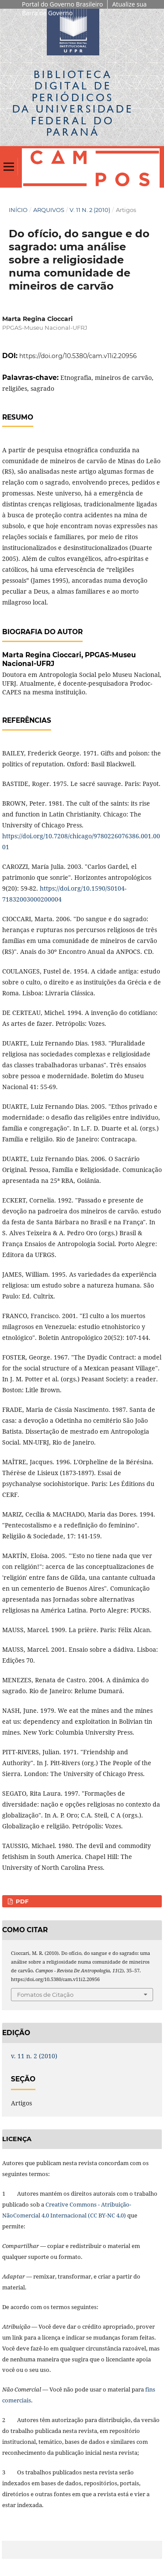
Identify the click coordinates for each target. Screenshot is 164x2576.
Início (18, 209)
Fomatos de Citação (45, 1994)
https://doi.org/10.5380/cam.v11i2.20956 (78, 356)
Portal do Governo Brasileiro (62, 4)
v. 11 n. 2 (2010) (90, 209)
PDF (21, 1901)
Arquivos (48, 209)
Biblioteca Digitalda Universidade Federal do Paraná (72, 102)
